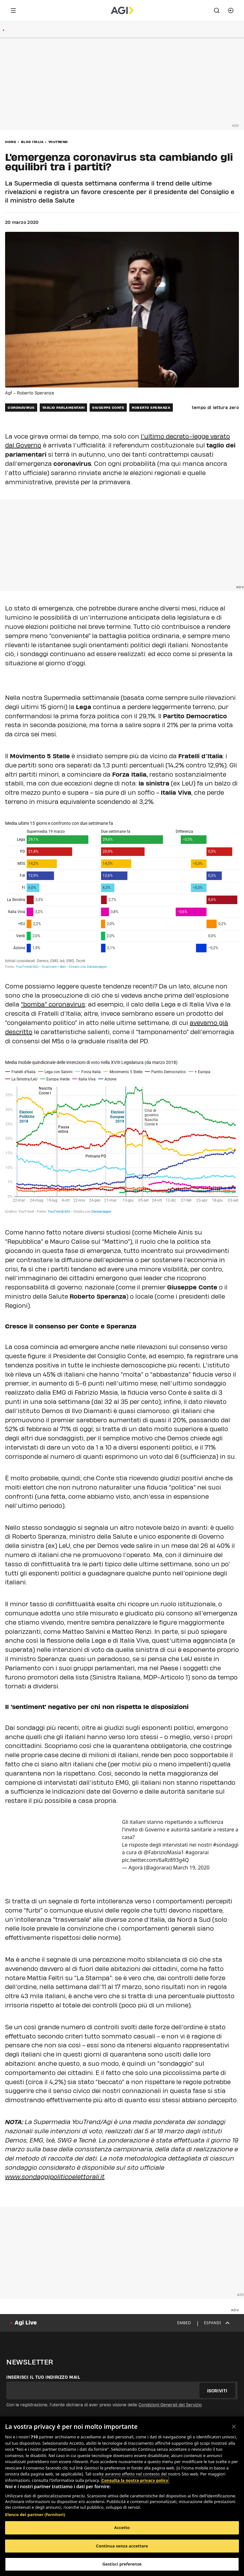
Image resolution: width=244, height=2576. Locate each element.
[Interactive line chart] (122, 1136)
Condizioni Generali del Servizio (170, 2404)
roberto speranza (151, 407)
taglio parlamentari (63, 407)
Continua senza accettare (122, 2546)
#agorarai (197, 1852)
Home (10, 142)
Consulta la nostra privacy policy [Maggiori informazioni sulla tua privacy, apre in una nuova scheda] (135, 2480)
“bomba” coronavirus (53, 1004)
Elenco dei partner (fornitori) (35, 2514)
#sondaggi (226, 1844)
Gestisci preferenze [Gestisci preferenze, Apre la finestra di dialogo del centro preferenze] (122, 2564)
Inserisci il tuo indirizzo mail (43, 2377)
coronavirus (21, 407)
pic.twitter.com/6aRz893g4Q (155, 1859)
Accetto (122, 2527)
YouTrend (58, 142)
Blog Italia (32, 142)
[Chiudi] (234, 2427)
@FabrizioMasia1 (164, 1852)
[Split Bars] (122, 894)
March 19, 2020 (191, 1867)
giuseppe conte (108, 407)
